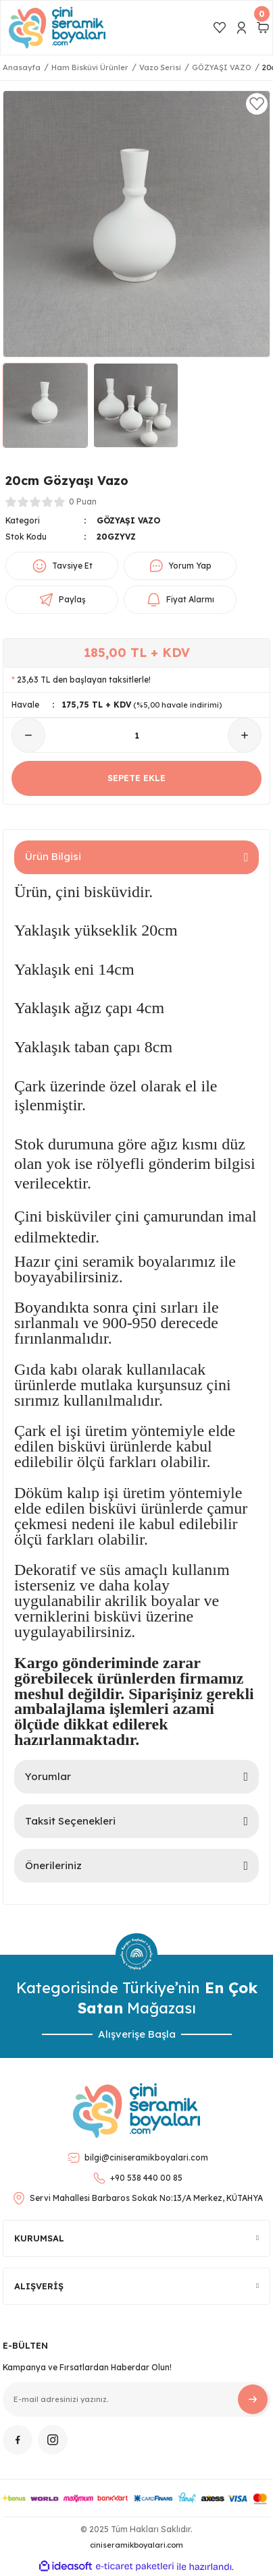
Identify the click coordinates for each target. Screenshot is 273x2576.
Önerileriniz (53, 1865)
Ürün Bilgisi (53, 856)
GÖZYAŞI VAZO (128, 520)
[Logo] (57, 27)
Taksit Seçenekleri (70, 1820)
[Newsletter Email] (136, 2399)
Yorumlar (48, 1776)
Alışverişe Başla (137, 2034)
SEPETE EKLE (136, 777)
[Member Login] (241, 28)
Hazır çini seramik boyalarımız (115, 1261)
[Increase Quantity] (245, 735)
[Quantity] (136, 735)
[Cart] (263, 28)
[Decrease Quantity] (28, 735)
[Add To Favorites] (257, 104)
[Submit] (253, 2399)
